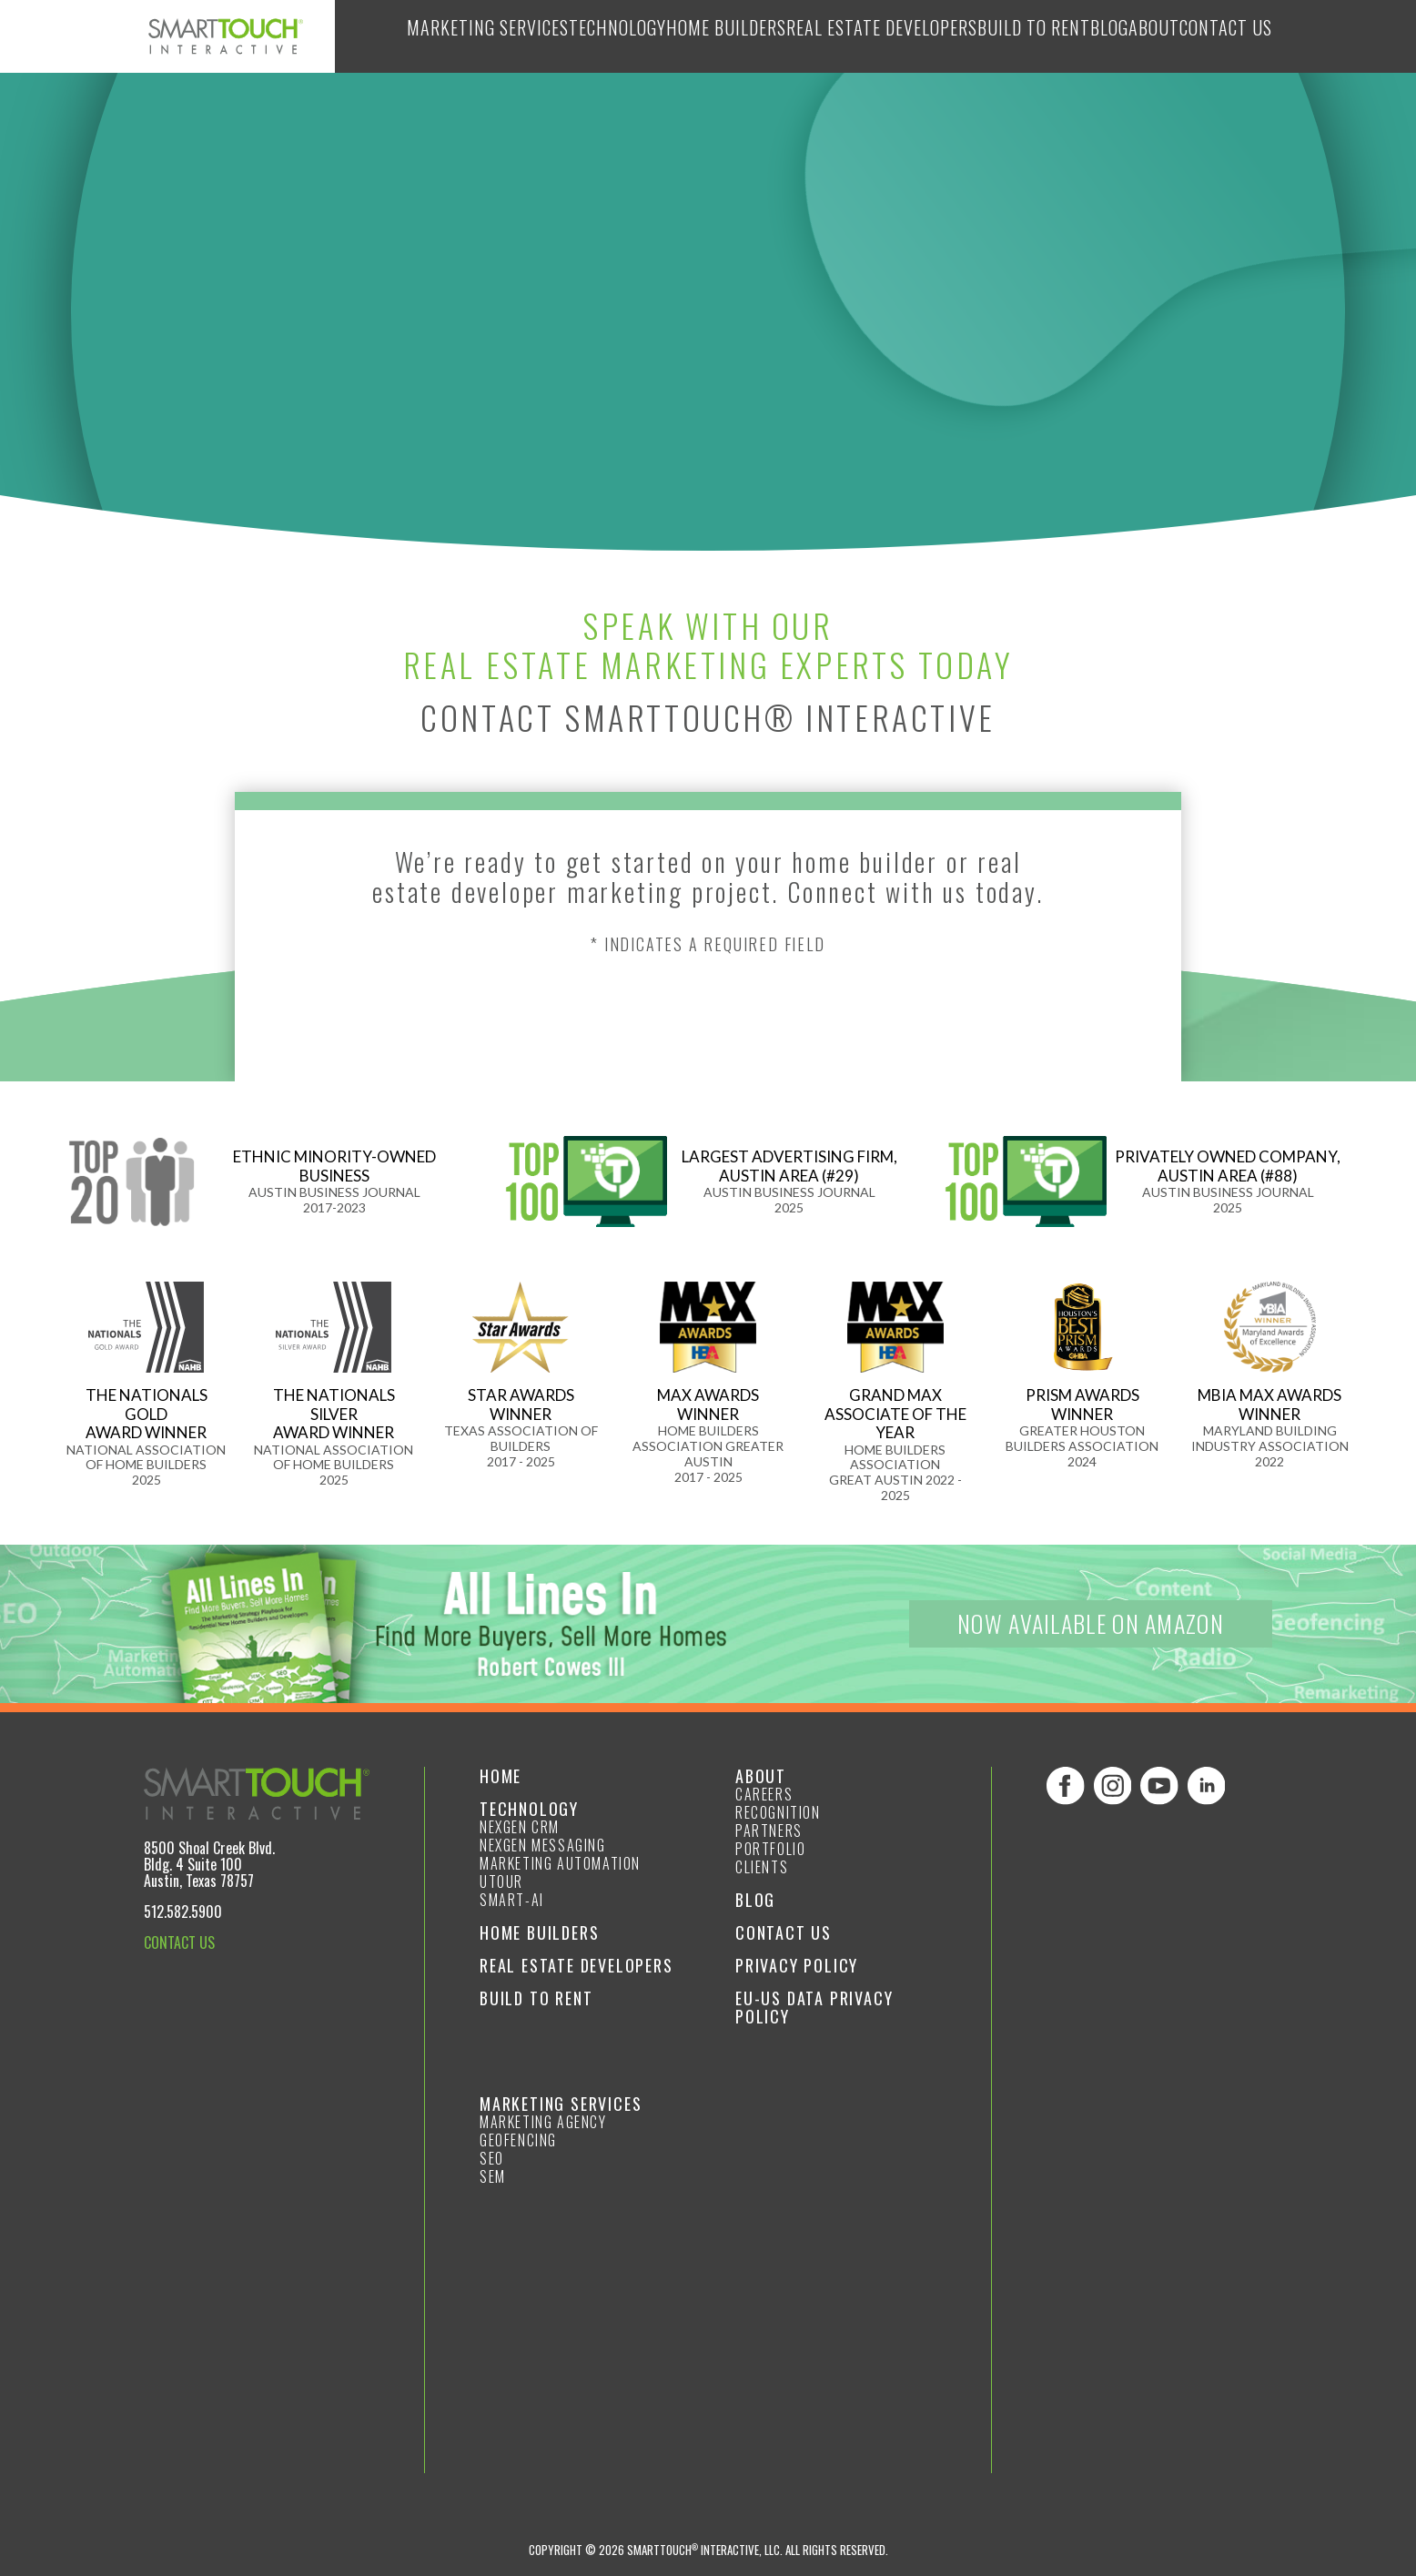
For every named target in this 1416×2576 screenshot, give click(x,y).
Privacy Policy (796, 1965)
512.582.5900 (183, 1911)
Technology (565, 36)
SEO (492, 2158)
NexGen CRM (520, 1827)
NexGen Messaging (543, 1845)
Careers (764, 1794)
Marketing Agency (543, 2122)
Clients (761, 1867)
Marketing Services (429, 36)
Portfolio (770, 1849)
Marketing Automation (560, 1863)
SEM (493, 2176)
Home (500, 1776)
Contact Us (1221, 36)
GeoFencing (518, 2140)
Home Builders (681, 36)
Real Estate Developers (839, 36)
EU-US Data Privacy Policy (814, 2007)
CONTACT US (179, 1942)
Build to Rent (993, 36)
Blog (1079, 36)
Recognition (778, 1812)
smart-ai (512, 1900)
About (1138, 36)
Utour (501, 1881)
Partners (769, 1830)
